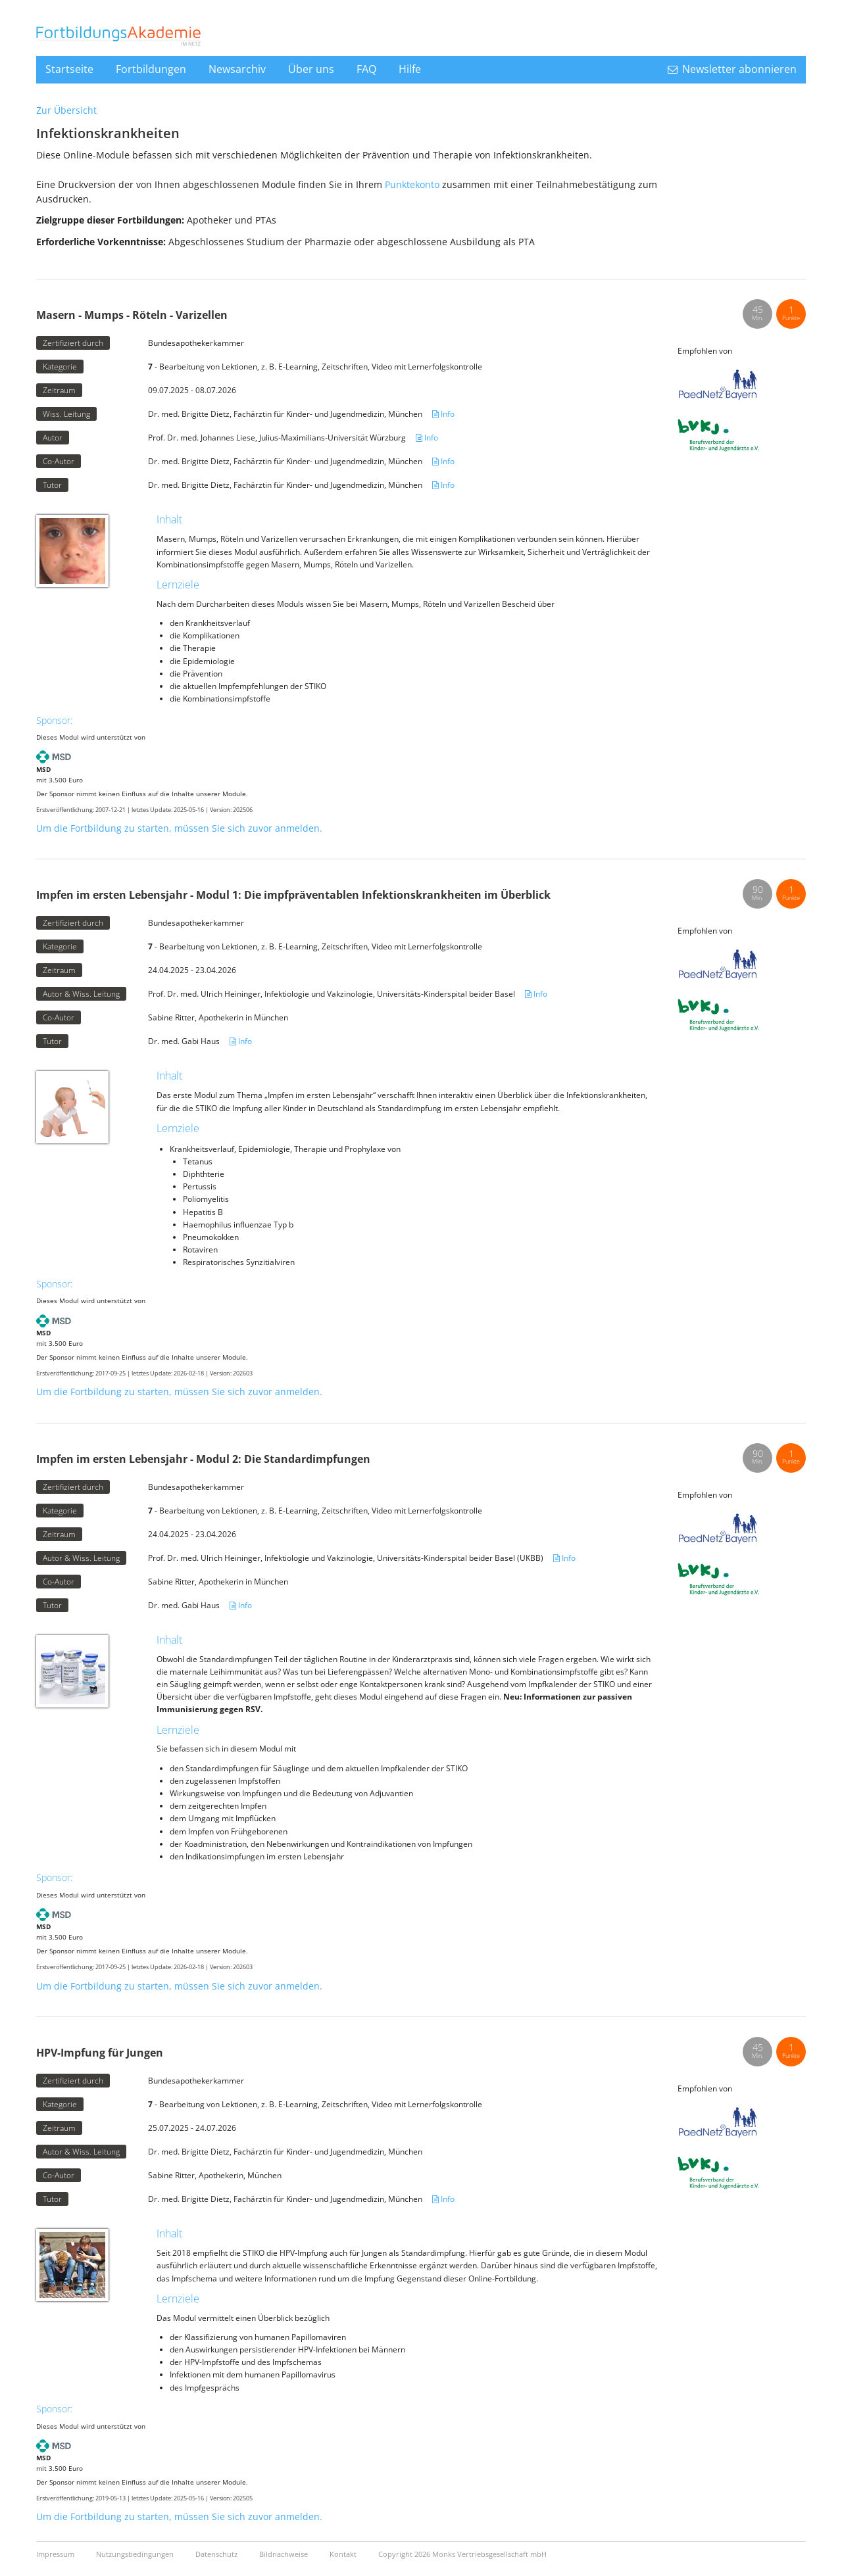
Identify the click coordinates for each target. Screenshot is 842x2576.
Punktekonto (412, 184)
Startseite (69, 69)
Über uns (311, 69)
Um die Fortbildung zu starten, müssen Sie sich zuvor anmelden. (179, 828)
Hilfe (410, 69)
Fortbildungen (151, 69)
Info (443, 413)
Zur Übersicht (66, 110)
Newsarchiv (237, 69)
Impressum (56, 2554)
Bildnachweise (284, 2554)
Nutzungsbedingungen (136, 2554)
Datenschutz (217, 2554)
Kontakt (344, 2554)
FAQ (366, 69)
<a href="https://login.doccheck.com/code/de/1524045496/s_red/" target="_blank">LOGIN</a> (729, 170)
